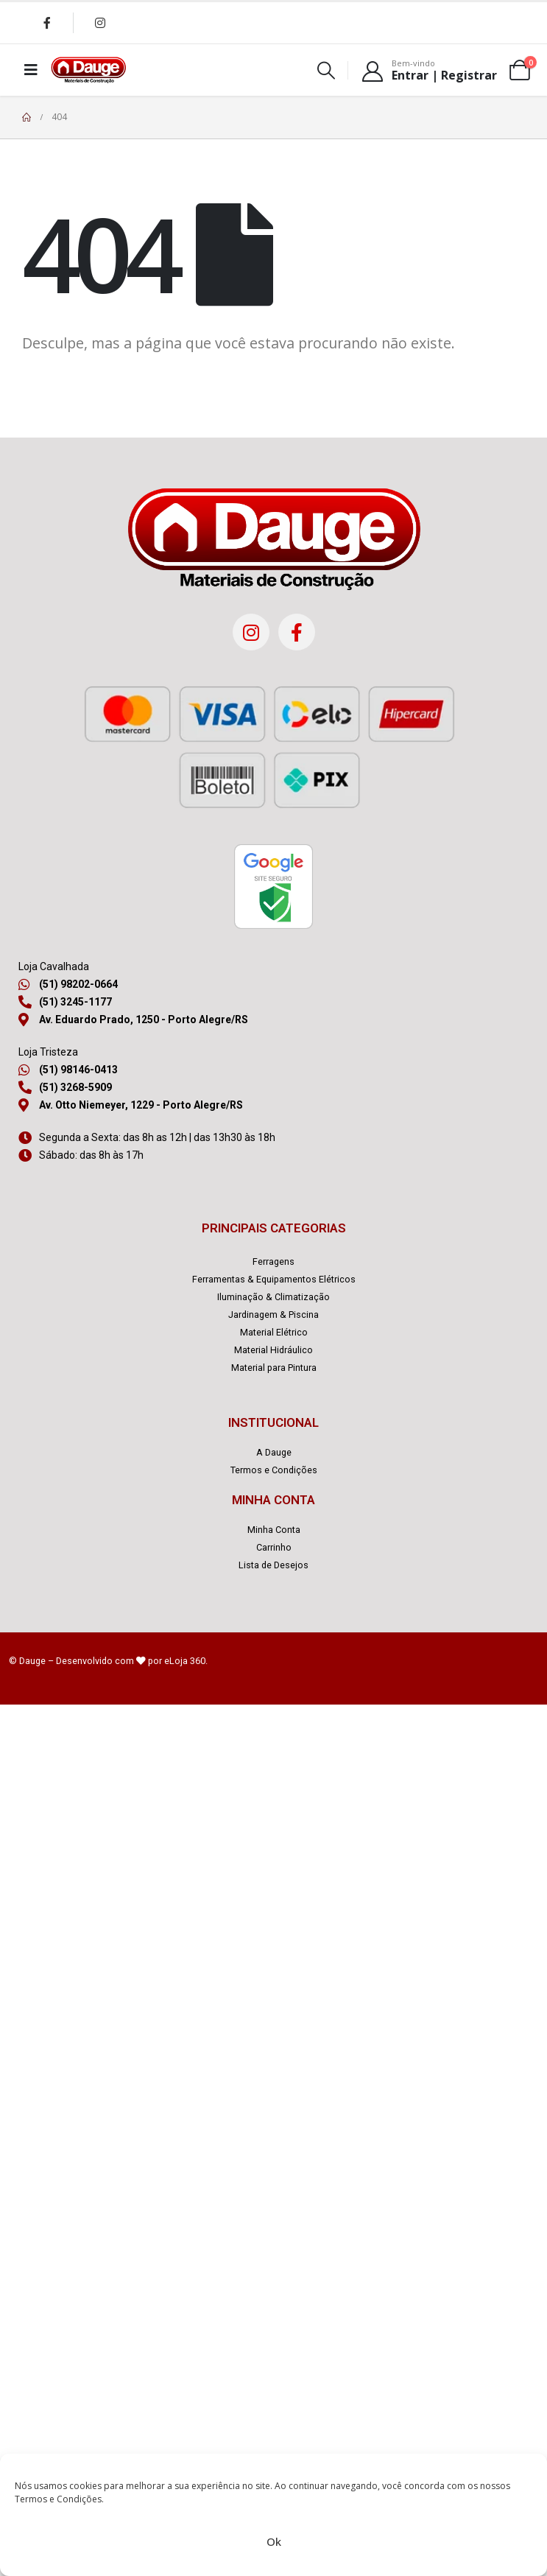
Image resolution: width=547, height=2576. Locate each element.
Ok (274, 2541)
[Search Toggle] (326, 70)
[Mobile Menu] (31, 70)
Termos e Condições (58, 2499)
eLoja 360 (184, 1660)
